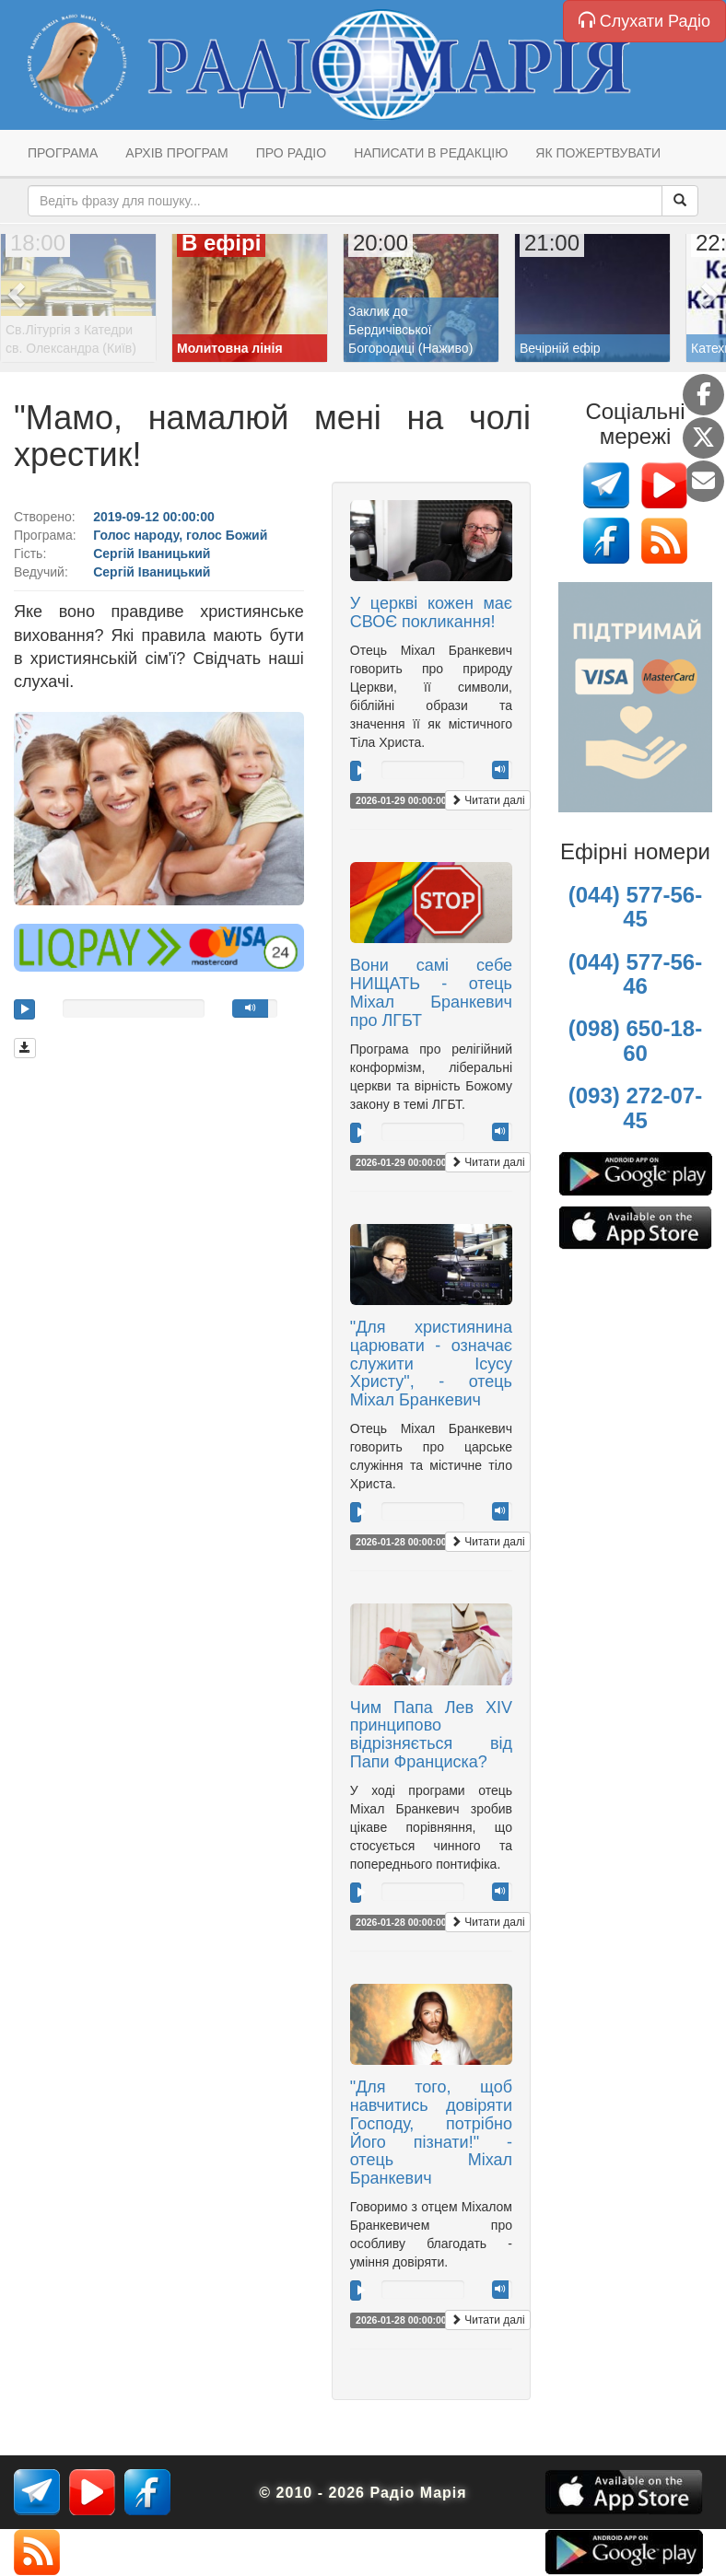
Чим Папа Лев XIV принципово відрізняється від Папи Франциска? (431, 1734)
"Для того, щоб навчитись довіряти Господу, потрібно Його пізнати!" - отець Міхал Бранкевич (431, 2132)
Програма (63, 153)
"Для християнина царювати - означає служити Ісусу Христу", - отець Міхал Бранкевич (431, 1363)
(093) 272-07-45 (635, 1107)
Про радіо (291, 153)
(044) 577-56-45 (635, 906)
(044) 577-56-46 (635, 974)
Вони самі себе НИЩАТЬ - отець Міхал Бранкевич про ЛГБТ (431, 992)
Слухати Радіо (644, 20)
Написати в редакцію (431, 153)
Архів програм (176, 153)
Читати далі (488, 800)
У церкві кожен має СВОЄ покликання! (431, 612)
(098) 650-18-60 (635, 1040)
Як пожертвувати (598, 153)
